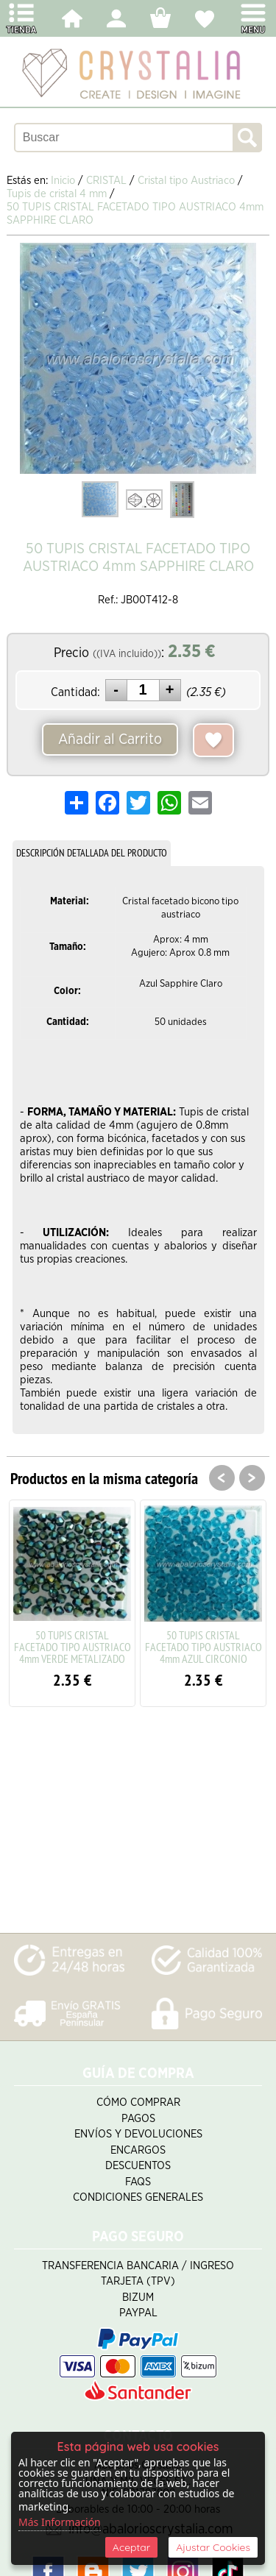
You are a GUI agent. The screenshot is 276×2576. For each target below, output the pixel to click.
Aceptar (131, 2547)
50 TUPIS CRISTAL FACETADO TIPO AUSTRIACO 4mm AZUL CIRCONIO (203, 1647)
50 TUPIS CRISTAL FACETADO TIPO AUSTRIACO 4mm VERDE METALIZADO (72, 1647)
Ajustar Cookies (213, 2547)
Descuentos (138, 2165)
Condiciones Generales (138, 2197)
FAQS (138, 2182)
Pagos (138, 2118)
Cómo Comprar (138, 2102)
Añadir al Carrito (110, 739)
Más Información (59, 2522)
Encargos (138, 2150)
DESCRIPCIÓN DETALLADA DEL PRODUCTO (91, 852)
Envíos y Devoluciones (138, 2134)
